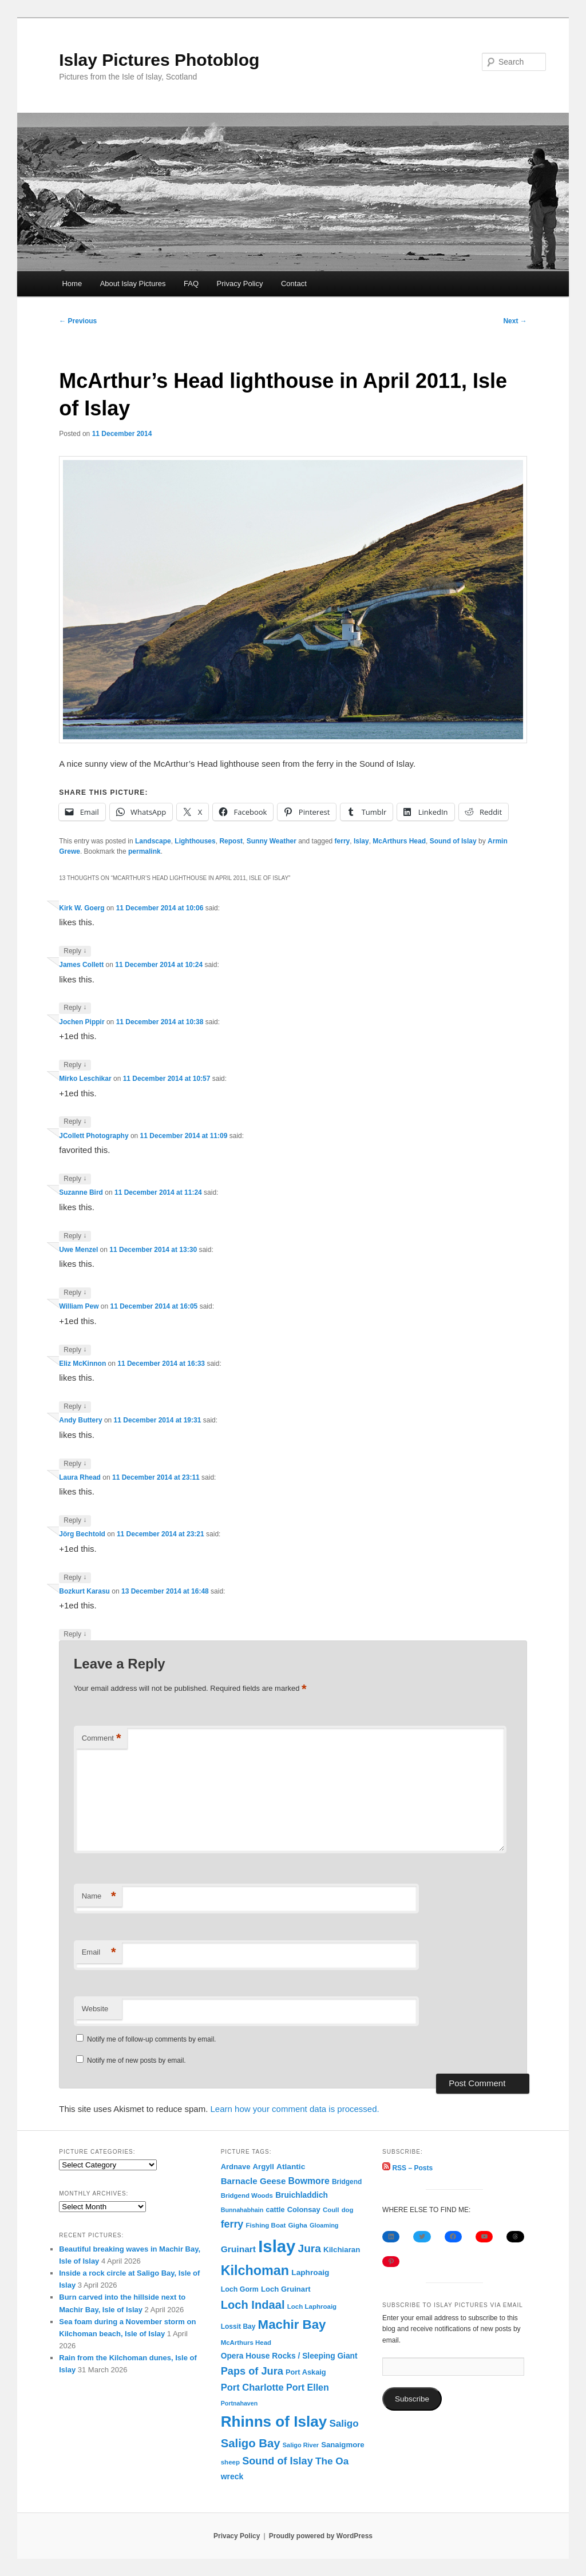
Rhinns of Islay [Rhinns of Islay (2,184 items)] (274, 2421)
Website (95, 2008)
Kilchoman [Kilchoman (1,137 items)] (255, 2270)
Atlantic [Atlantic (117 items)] (290, 2166)
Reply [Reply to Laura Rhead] (75, 1520)
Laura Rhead (80, 1477)
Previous (78, 321)
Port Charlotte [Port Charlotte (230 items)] (252, 2387)
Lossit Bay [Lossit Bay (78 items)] (238, 2327)
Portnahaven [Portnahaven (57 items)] (239, 2403)
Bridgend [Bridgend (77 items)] (347, 2182)
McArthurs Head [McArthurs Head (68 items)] (246, 2342)
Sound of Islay (453, 841)
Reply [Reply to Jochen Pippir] (75, 1065)
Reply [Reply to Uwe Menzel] (75, 1292)
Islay (361, 841)
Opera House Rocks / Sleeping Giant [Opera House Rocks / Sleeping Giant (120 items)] (289, 2356)
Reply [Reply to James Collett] (75, 1007)
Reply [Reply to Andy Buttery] (75, 1464)
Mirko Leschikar (85, 1079)
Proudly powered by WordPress (321, 2536)
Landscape (153, 841)
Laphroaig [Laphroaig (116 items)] (310, 2272)
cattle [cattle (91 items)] (275, 2210)
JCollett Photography (93, 1136)
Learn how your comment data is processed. (295, 2109)
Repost (231, 841)
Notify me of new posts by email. (136, 2060)
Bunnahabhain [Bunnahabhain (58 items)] (242, 2209)
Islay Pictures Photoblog (159, 59)
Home (72, 283)
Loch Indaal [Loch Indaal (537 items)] (253, 2304)
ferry (342, 841)
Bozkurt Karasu (84, 1591)
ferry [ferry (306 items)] (232, 2224)
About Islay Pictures (133, 283)
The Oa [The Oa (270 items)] (332, 2461)
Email (99, 1952)
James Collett (81, 965)
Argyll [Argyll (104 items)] (263, 2166)
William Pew (78, 1306)
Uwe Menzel (78, 1250)
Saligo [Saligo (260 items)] (343, 2423)
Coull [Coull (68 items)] (331, 2209)
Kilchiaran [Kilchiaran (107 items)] (341, 2249)
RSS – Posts (407, 2168)
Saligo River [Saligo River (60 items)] (301, 2445)
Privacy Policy (240, 283)
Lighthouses (195, 841)
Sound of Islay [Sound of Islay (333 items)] (277, 2461)
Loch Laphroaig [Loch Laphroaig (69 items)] (311, 2306)
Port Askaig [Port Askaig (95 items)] (306, 2372)
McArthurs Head (399, 841)
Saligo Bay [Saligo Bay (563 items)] (250, 2443)
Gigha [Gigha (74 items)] (297, 2225)
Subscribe (412, 2399)
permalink (144, 851)
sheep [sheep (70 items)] (230, 2462)
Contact (294, 283)
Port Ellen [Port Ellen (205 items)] (307, 2387)
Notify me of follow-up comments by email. (151, 2039)
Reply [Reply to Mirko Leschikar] (75, 1121)
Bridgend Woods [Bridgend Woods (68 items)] (247, 2195)
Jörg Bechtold (82, 1534)
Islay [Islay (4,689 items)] (276, 2246)
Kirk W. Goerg (81, 908)
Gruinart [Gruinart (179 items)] (238, 2249)
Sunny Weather (271, 841)
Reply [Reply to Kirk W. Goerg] (75, 951)
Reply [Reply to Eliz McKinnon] (75, 1406)
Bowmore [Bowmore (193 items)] (309, 2181)
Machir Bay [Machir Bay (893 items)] (292, 2324)
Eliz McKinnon (82, 1364)
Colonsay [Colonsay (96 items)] (303, 2209)
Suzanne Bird (81, 1192)
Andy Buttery (80, 1420)
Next (514, 321)
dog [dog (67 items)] (348, 2209)
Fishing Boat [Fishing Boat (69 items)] (266, 2225)
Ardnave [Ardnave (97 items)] (236, 2166)
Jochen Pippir (81, 1022)
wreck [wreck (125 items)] (232, 2476)
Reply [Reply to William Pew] (75, 1350)
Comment (101, 1738)
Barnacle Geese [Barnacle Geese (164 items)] (253, 2181)
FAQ (191, 283)
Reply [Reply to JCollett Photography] (75, 1179)
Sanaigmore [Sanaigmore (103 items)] (343, 2444)
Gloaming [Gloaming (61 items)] (324, 2225)
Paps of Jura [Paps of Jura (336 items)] (252, 2371)
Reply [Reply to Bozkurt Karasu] (75, 1634)
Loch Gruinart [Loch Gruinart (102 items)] (286, 2289)
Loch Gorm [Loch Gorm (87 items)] (240, 2289)
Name (99, 1896)
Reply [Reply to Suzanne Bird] (75, 1236)
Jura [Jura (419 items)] (309, 2248)
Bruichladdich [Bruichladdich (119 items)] (301, 2195)
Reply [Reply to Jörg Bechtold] (75, 1577)
